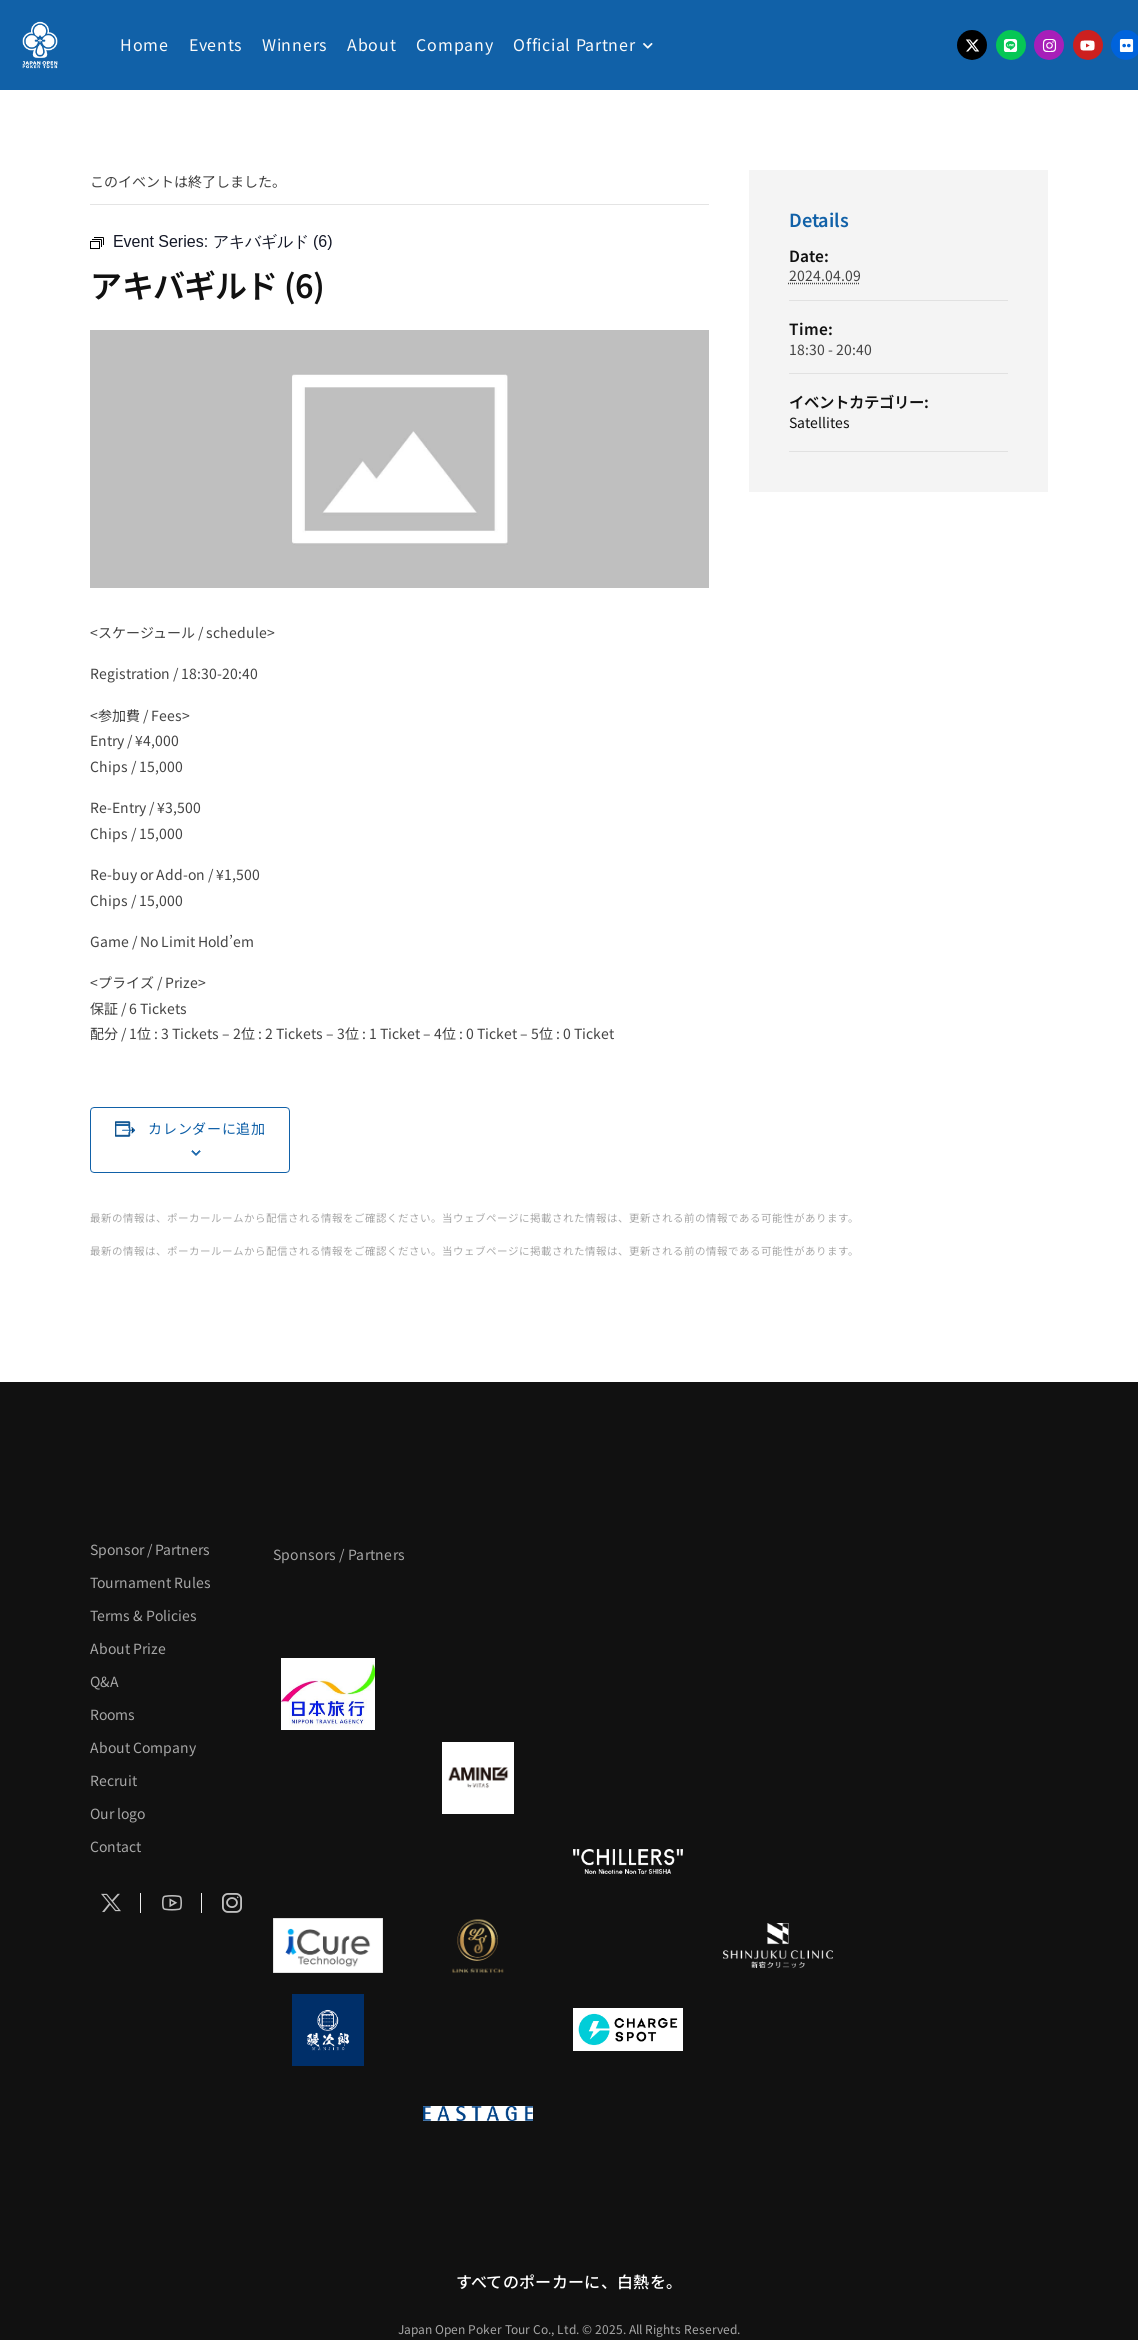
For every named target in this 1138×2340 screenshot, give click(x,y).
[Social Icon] (111, 1903)
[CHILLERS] (628, 1862)
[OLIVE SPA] (628, 1946)
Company (454, 44)
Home (144, 44)
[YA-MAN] (778, 1778)
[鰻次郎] (328, 2030)
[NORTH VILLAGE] (478, 2030)
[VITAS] (478, 1778)
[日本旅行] (328, 1694)
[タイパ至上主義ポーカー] (778, 1610)
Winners (294, 44)
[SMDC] (778, 2030)
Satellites (819, 422)
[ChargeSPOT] (628, 2030)
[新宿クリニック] (778, 1946)
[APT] (328, 1610)
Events (215, 44)
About (372, 44)
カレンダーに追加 (207, 1128)
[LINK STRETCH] (478, 1946)
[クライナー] (628, 1778)
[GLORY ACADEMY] (478, 1694)
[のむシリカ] (328, 1862)
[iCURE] (328, 1946)
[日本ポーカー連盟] (628, 2114)
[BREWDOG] (778, 1694)
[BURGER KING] (328, 1778)
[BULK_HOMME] (778, 1862)
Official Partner (574, 44)
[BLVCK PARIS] (478, 1610)
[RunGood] (478, 1862)
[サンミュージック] (628, 1610)
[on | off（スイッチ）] (328, 2114)
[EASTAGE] (478, 2114)
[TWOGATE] (628, 1694)
